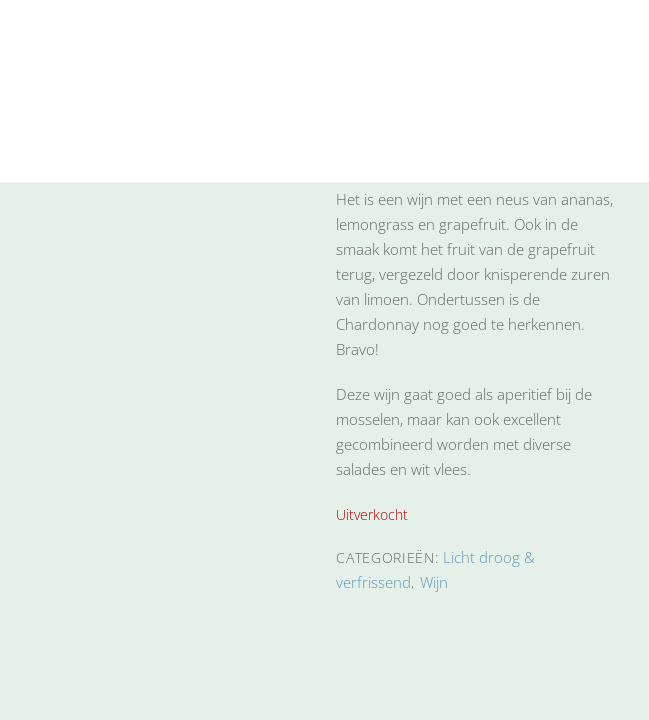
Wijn (434, 582)
